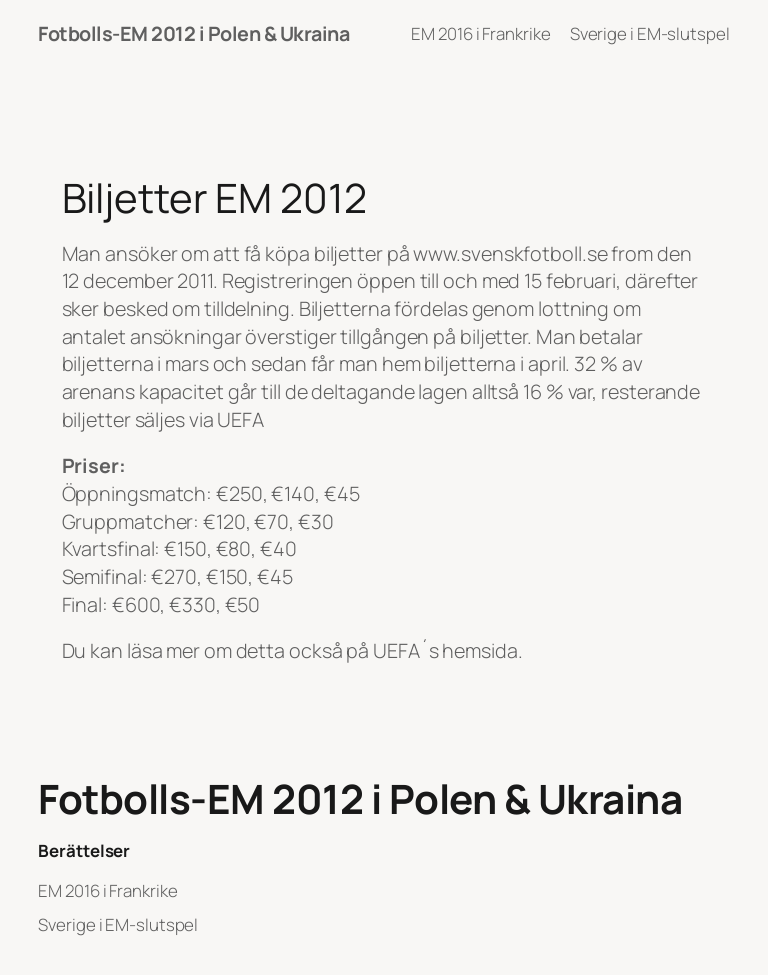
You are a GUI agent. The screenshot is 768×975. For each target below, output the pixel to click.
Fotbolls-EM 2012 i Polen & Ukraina (193, 33)
